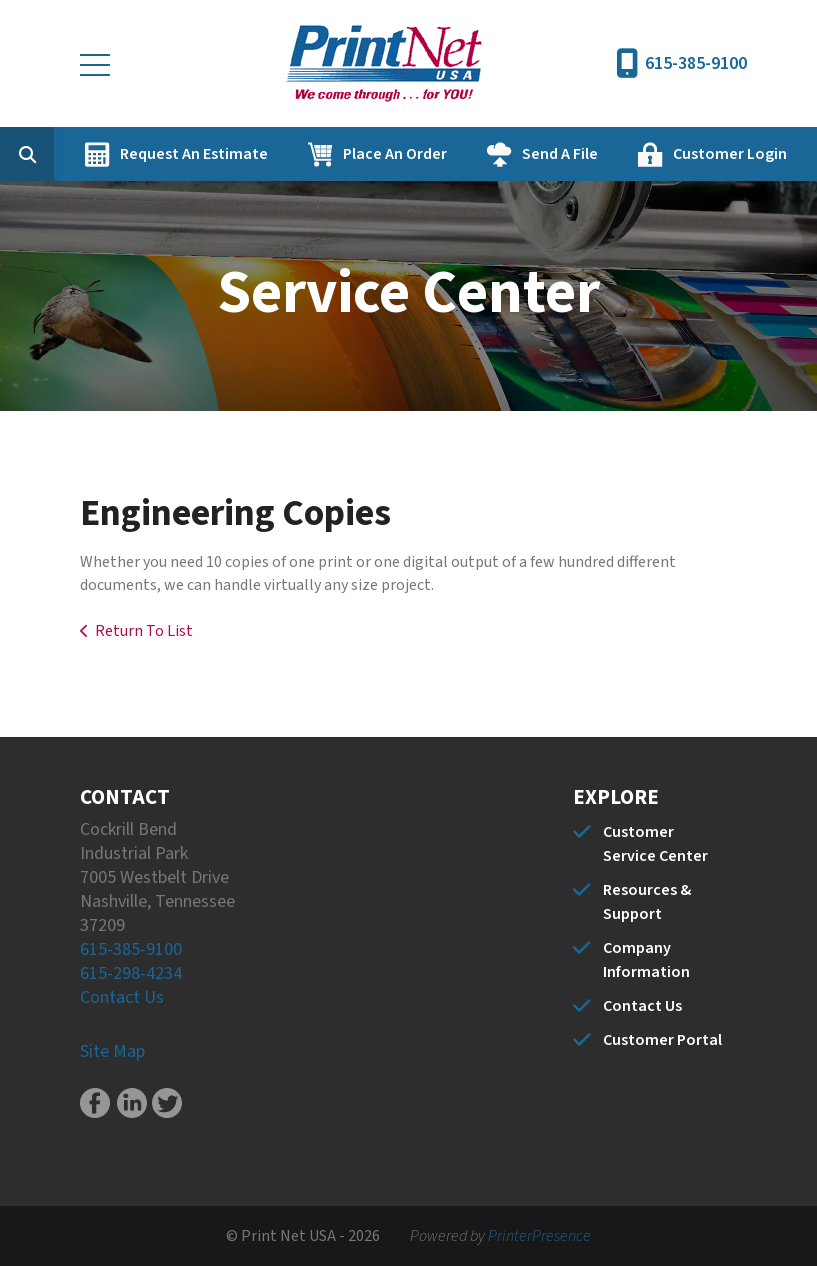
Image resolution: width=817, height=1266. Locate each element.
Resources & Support (647, 902)
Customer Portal (662, 1040)
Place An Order (395, 154)
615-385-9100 (696, 63)
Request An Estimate (194, 154)
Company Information (646, 960)
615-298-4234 (131, 973)
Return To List (144, 631)
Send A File (560, 154)
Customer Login (730, 154)
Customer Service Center (655, 844)
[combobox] (58, 154)
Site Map (112, 1051)
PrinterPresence (539, 1236)
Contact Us (122, 997)
